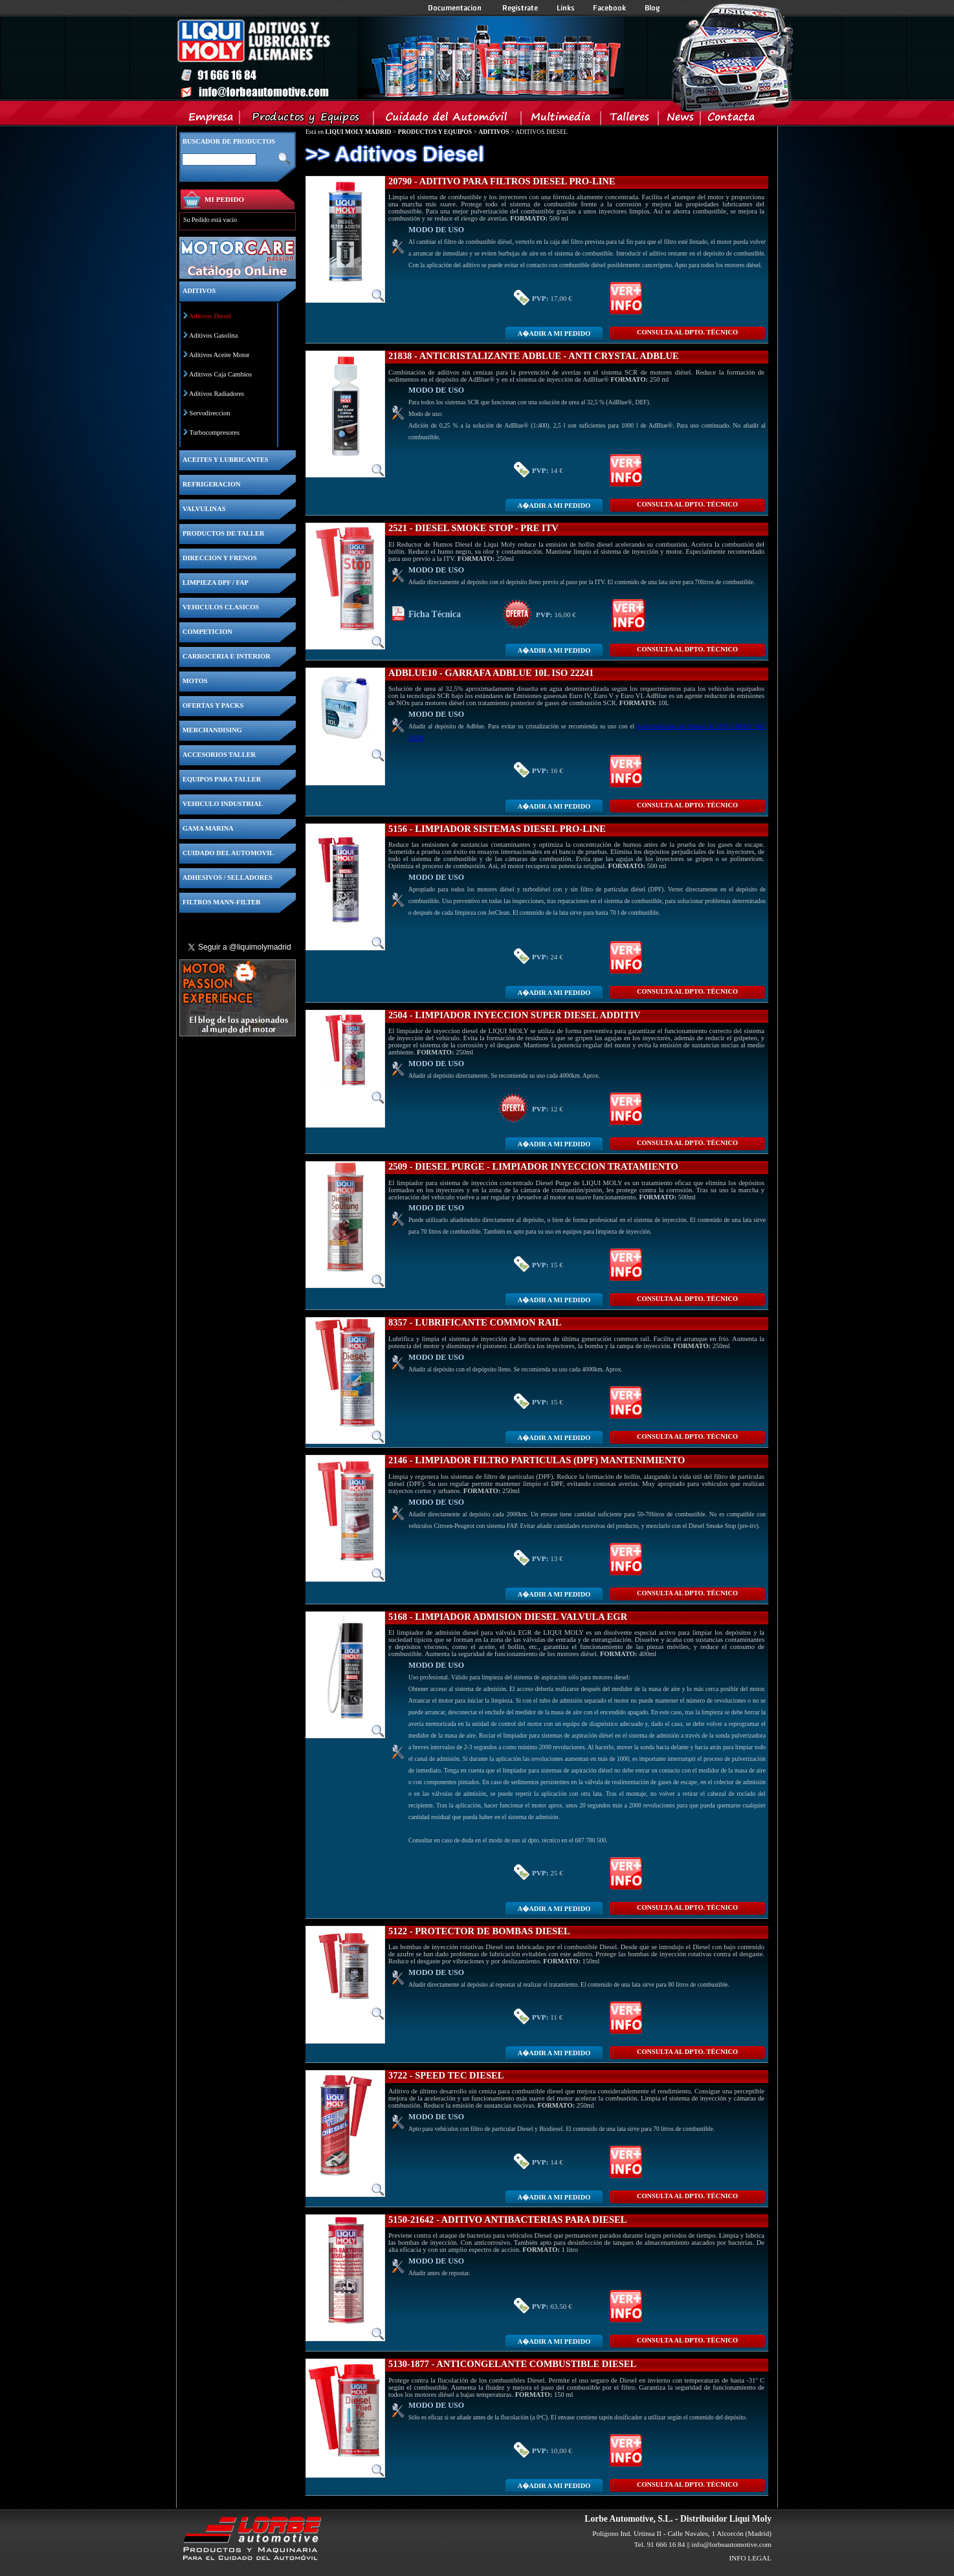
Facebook (609, 8)
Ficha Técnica (434, 614)
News (680, 120)
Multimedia (561, 120)
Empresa (211, 120)
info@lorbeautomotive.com (731, 2544)
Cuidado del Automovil (448, 120)
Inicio (400, 57)
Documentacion (455, 8)
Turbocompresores (214, 432)
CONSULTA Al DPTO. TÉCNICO (687, 332)
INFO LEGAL (750, 2558)
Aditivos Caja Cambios (220, 374)
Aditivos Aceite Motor (219, 354)
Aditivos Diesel (210, 316)
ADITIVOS (493, 131)
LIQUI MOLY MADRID (358, 131)
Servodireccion (210, 413)
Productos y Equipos (307, 120)
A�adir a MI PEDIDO (554, 333)
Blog (652, 8)
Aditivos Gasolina (213, 335)
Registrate (520, 8)
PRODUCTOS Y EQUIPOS (435, 131)
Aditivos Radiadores (216, 393)
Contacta (730, 120)
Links (565, 8)
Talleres (630, 120)
